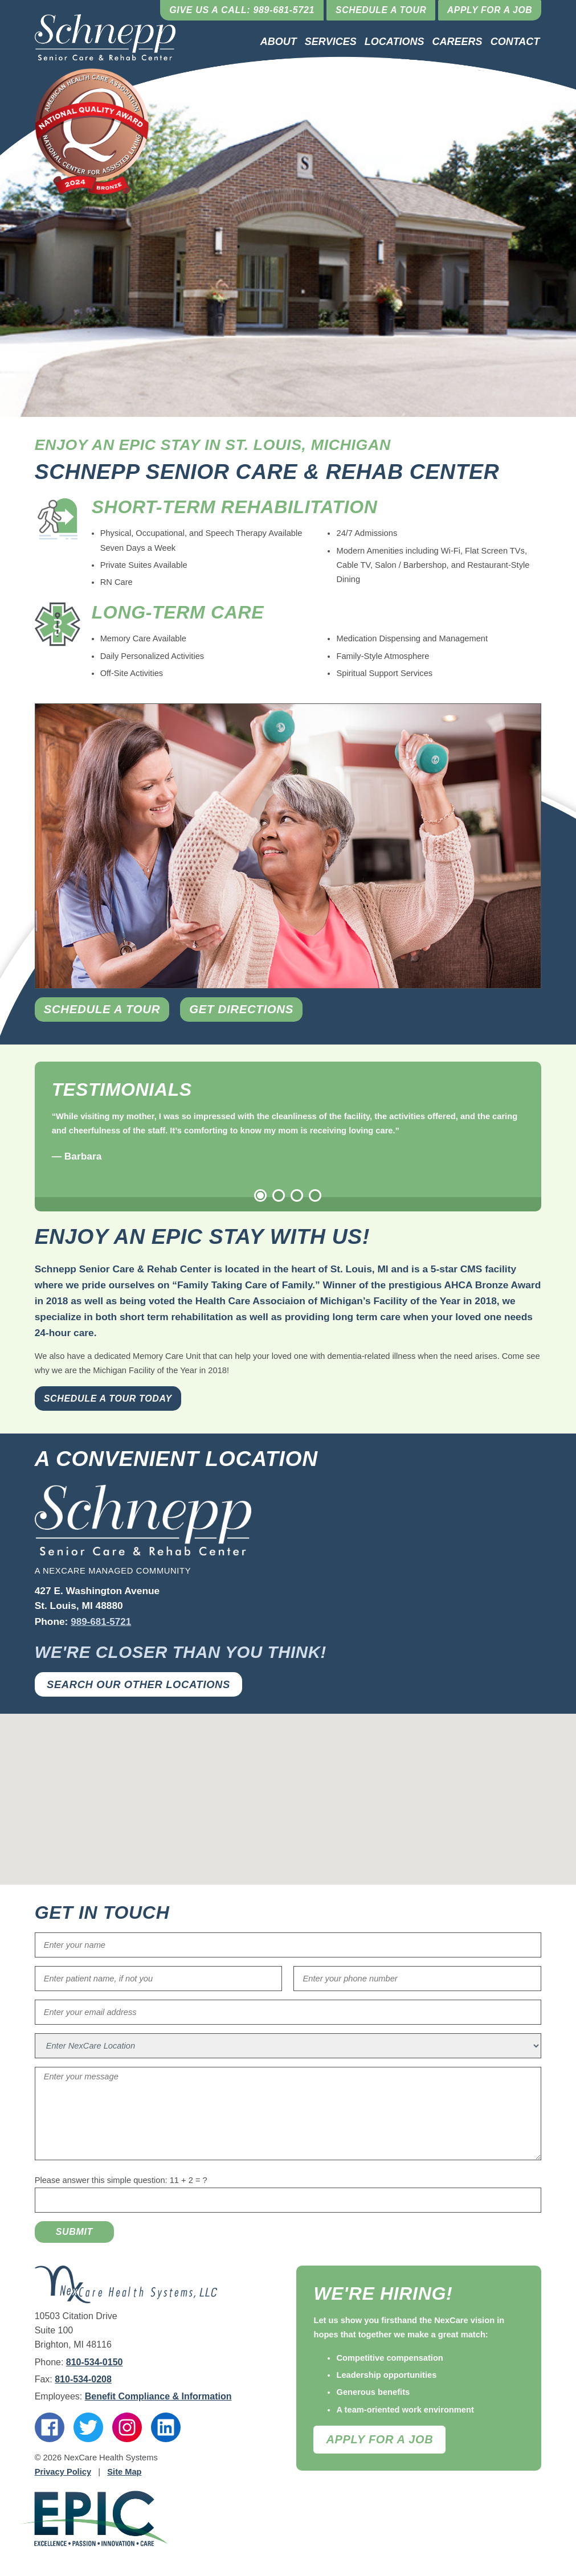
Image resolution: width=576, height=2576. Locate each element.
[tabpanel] (288, 1137)
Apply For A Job (379, 2439)
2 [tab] (278, 1196)
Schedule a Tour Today (108, 1399)
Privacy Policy (63, 2472)
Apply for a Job (489, 10)
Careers (457, 41)
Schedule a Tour (378, 10)
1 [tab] (260, 1196)
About (278, 41)
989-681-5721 (101, 1622)
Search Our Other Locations (140, 1684)
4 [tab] (315, 1196)
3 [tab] (297, 1196)
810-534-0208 (83, 2380)
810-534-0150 (94, 2362)
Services (331, 41)
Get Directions (248, 1010)
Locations (394, 41)
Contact (515, 41)
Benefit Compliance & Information (158, 2397)
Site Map (124, 2472)
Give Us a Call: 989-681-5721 (238, 10)
